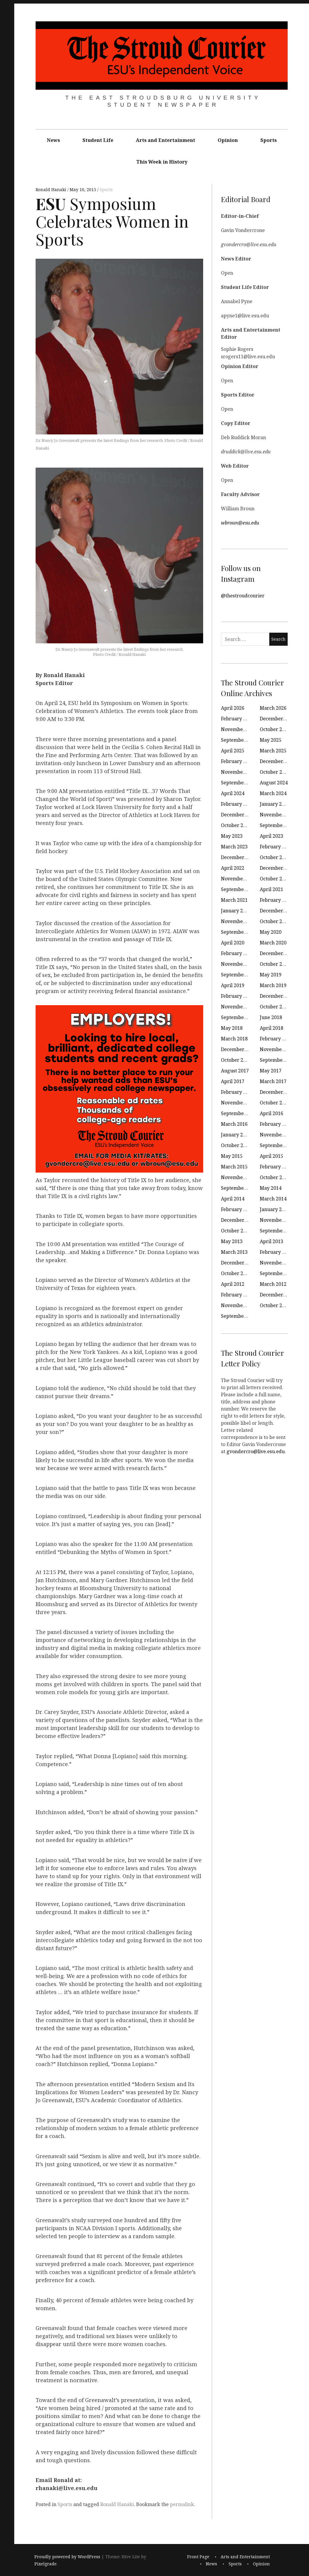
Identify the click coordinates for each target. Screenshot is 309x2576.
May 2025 (270, 740)
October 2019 (275, 964)
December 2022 (238, 857)
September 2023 (278, 825)
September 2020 (239, 932)
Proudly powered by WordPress (67, 2556)
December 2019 (277, 953)
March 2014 (273, 1198)
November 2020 (239, 921)
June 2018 (271, 1017)
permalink (182, 2504)
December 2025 (277, 718)
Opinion (228, 140)
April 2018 (271, 1028)
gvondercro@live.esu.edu (256, 1451)
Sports (268, 140)
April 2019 (232, 985)
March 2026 (273, 708)
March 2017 (273, 1081)
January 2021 (236, 910)
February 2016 (276, 1124)
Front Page (198, 2556)
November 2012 (278, 1262)
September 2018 (239, 1017)
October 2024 (275, 772)
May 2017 (270, 1070)
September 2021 (239, 889)
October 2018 (275, 1006)
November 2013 (278, 1220)
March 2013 (234, 1252)
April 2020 (232, 942)
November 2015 (278, 1134)
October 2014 (275, 1177)
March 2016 (234, 1124)
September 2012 (278, 1273)
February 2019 (237, 996)
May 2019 (270, 974)
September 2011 (239, 1316)
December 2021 (277, 868)
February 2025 (237, 761)
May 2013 (232, 1241)
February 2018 (276, 1038)
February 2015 (276, 1166)
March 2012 (273, 1284)
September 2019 (239, 974)
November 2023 (278, 814)
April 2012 (232, 1284)
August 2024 (274, 782)
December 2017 (238, 1049)
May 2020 (270, 932)
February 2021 (276, 900)
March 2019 (273, 985)
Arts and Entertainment (165, 140)
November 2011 (239, 1305)
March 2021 (234, 900)
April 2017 (232, 1081)
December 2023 (238, 814)
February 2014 (237, 1209)
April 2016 (271, 1113)
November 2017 (278, 1049)
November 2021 (239, 878)
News (53, 140)
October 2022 (275, 857)
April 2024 (232, 793)
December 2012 (238, 1262)
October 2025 (275, 729)
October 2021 (275, 878)
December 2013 (238, 1220)
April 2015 (271, 1156)
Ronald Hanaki (51, 189)
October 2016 (275, 1102)
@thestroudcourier (243, 595)
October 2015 (236, 1145)
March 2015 (234, 1166)
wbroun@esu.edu (240, 522)
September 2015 (278, 1145)
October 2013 (236, 1230)
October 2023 (236, 825)
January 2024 (275, 804)
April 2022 (232, 868)
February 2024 (237, 804)
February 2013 (276, 1252)
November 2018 (239, 1006)
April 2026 (232, 708)
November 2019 (239, 964)
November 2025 (239, 729)
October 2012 (236, 1273)
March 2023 (234, 846)
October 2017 (236, 1060)
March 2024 (273, 793)
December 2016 (277, 1092)
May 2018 (232, 1028)
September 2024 (239, 782)
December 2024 (277, 761)
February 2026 (237, 718)
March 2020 (273, 942)
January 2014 (275, 1209)
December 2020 (277, 910)
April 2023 (271, 836)
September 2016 (239, 1113)
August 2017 (235, 1070)
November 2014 (239, 1177)
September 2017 (278, 1060)
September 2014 (239, 1188)
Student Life (97, 140)
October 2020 (275, 921)
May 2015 (232, 1156)
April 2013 (271, 1241)
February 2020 (237, 953)
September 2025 (239, 740)
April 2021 (271, 889)
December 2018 (277, 996)
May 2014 (270, 1188)
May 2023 (232, 836)
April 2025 (232, 750)
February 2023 (276, 846)
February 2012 (237, 1294)
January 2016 (236, 1134)
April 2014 (232, 1198)
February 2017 (237, 1092)
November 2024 (239, 772)
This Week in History (161, 162)
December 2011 (277, 1294)
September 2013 (278, 1230)
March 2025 (273, 750)
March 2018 (234, 1038)
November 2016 (239, 1102)
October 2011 (275, 1305)
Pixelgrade (45, 2564)
